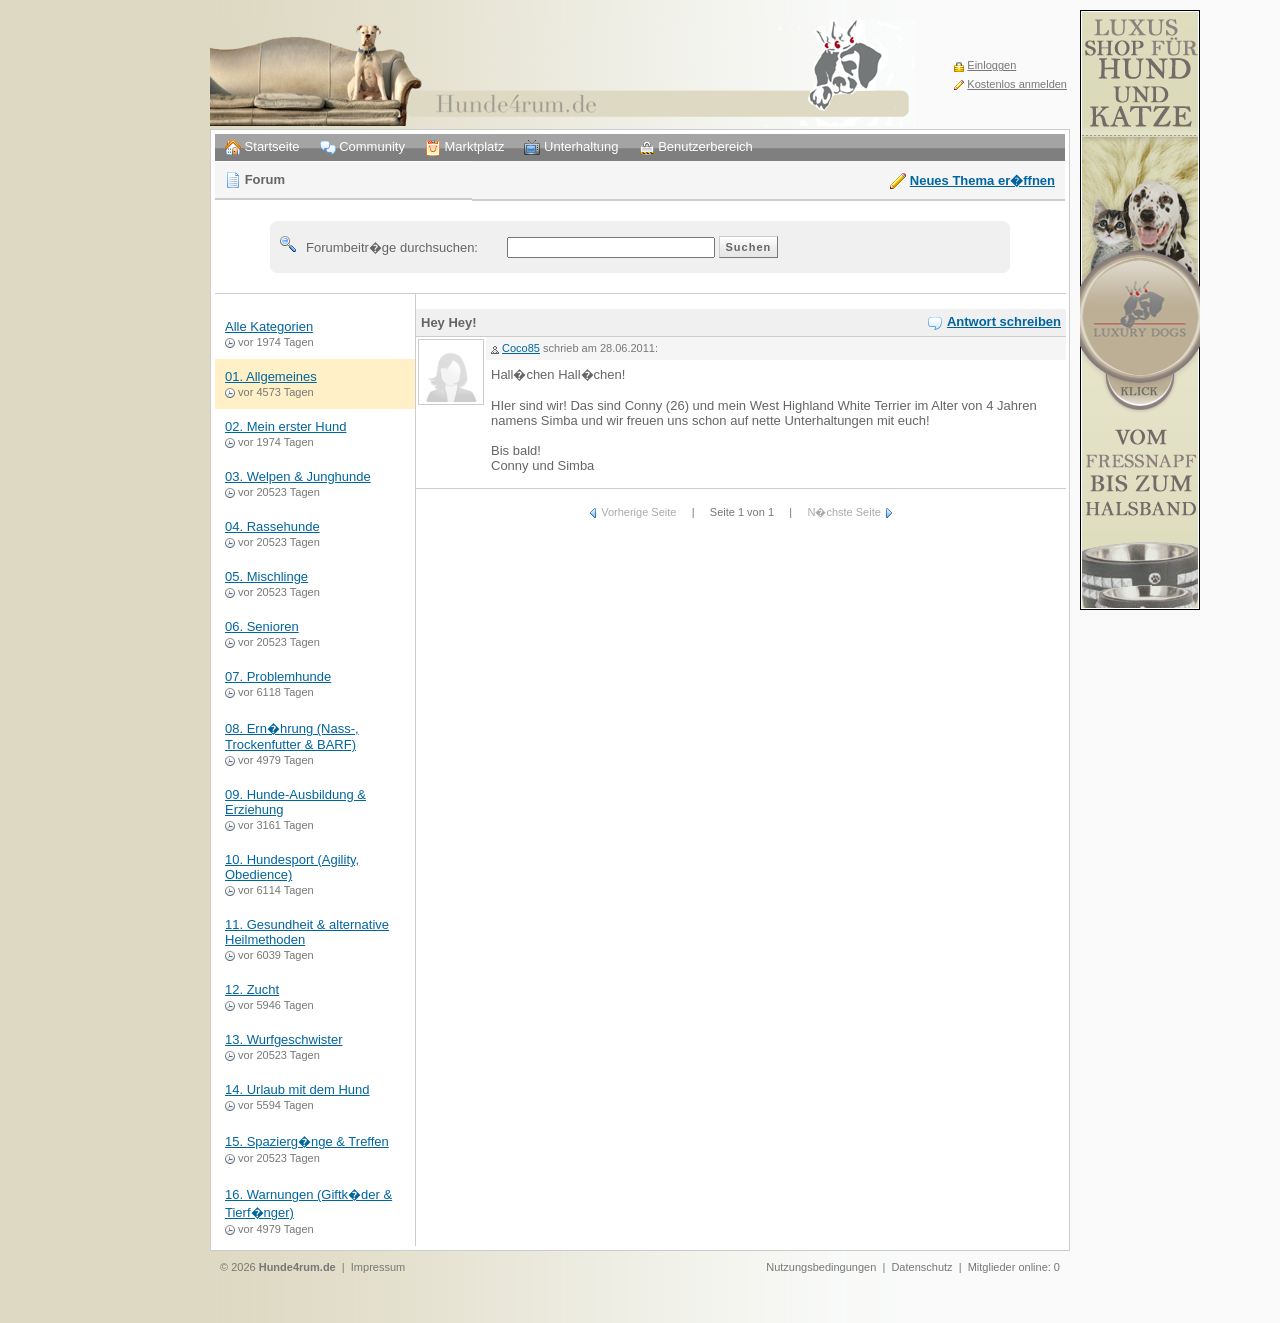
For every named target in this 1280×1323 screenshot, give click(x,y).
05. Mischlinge (266, 576)
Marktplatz (465, 147)
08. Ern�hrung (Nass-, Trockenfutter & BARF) (292, 736)
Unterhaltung (571, 147)
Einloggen (991, 65)
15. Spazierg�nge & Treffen (307, 1141)
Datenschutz (921, 1267)
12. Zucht (252, 989)
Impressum (378, 1267)
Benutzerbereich (696, 147)
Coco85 (521, 348)
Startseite (262, 147)
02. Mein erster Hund (285, 426)
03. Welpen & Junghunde (298, 476)
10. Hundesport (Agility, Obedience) (292, 867)
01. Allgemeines (271, 376)
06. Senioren (262, 626)
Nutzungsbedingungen (821, 1267)
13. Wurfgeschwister (284, 1039)
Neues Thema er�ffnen (982, 180)
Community (362, 147)
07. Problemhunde (278, 676)
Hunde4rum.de (297, 1267)
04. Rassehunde (272, 526)
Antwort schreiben (1004, 321)
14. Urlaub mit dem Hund (297, 1089)
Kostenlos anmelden (1017, 84)
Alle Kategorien (269, 326)
